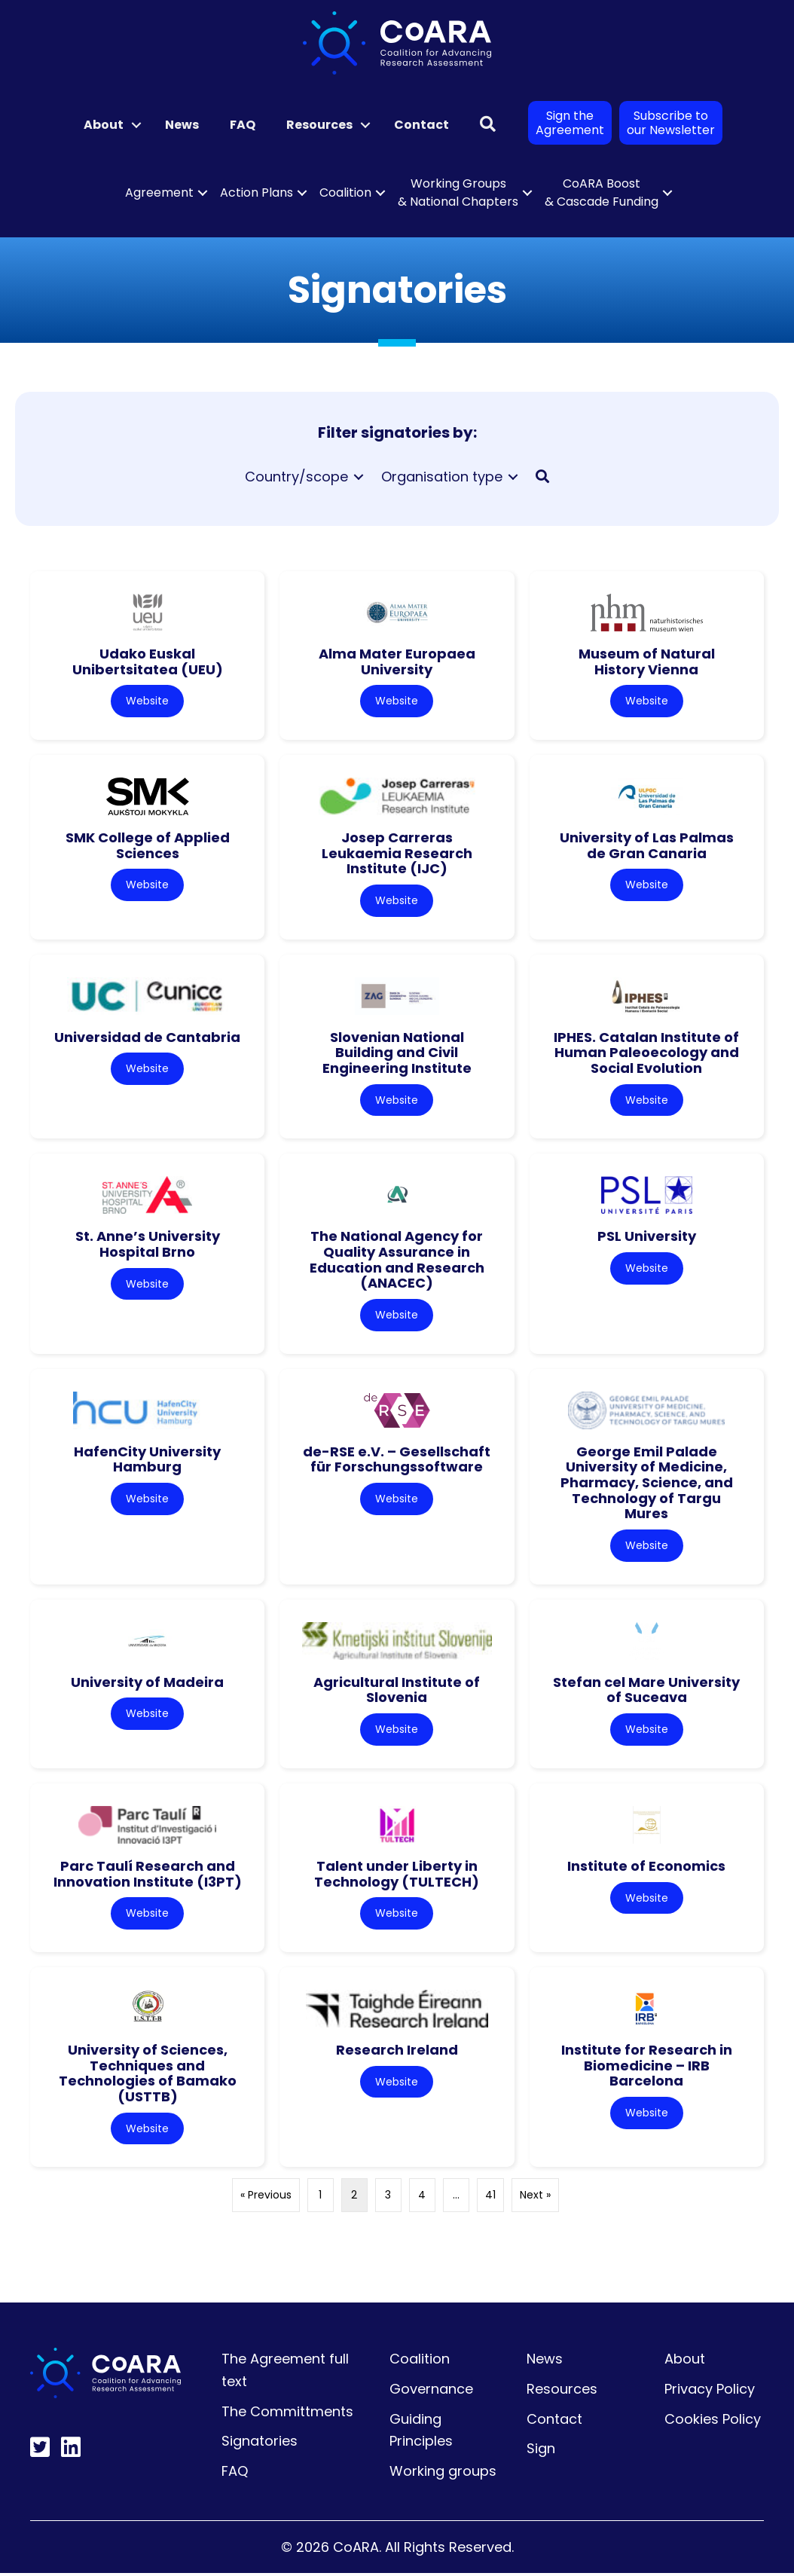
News (182, 124)
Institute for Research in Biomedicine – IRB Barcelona (646, 2067)
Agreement (159, 192)
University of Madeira (147, 1683)
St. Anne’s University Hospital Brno (147, 1245)
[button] (136, 125)
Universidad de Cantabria (147, 1037)
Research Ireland (397, 2052)
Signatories (259, 2443)
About (104, 124)
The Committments (287, 2413)
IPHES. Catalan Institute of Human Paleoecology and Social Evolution (646, 1052)
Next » (535, 2197)
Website (147, 700)
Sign (541, 2451)
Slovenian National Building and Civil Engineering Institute (397, 1052)
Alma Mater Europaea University (397, 661)
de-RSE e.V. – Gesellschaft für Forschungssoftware (396, 1460)
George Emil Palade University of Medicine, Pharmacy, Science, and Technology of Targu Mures (646, 1483)
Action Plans (256, 192)
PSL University (646, 1237)
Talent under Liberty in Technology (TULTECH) (396, 1875)
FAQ (242, 124)
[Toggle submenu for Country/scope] (359, 476)
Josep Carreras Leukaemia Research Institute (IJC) (397, 853)
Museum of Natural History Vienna (647, 661)
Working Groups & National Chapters (458, 192)
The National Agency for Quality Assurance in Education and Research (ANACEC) (397, 1261)
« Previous (266, 2197)
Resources (319, 124)
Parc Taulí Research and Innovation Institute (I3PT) (147, 1875)
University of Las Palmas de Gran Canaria (647, 845)
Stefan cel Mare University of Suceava (646, 1691)
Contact (421, 124)
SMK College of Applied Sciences (148, 845)
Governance (431, 2391)
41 (490, 2197)
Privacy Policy (709, 2391)
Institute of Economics (646, 1867)
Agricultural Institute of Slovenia (396, 1691)
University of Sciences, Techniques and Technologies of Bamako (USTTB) (148, 2075)
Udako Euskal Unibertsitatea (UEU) (147, 661)
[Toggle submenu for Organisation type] (513, 476)
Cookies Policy (712, 2421)
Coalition (345, 192)
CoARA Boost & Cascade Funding (601, 192)
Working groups (442, 2473)
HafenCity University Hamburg (147, 1460)
